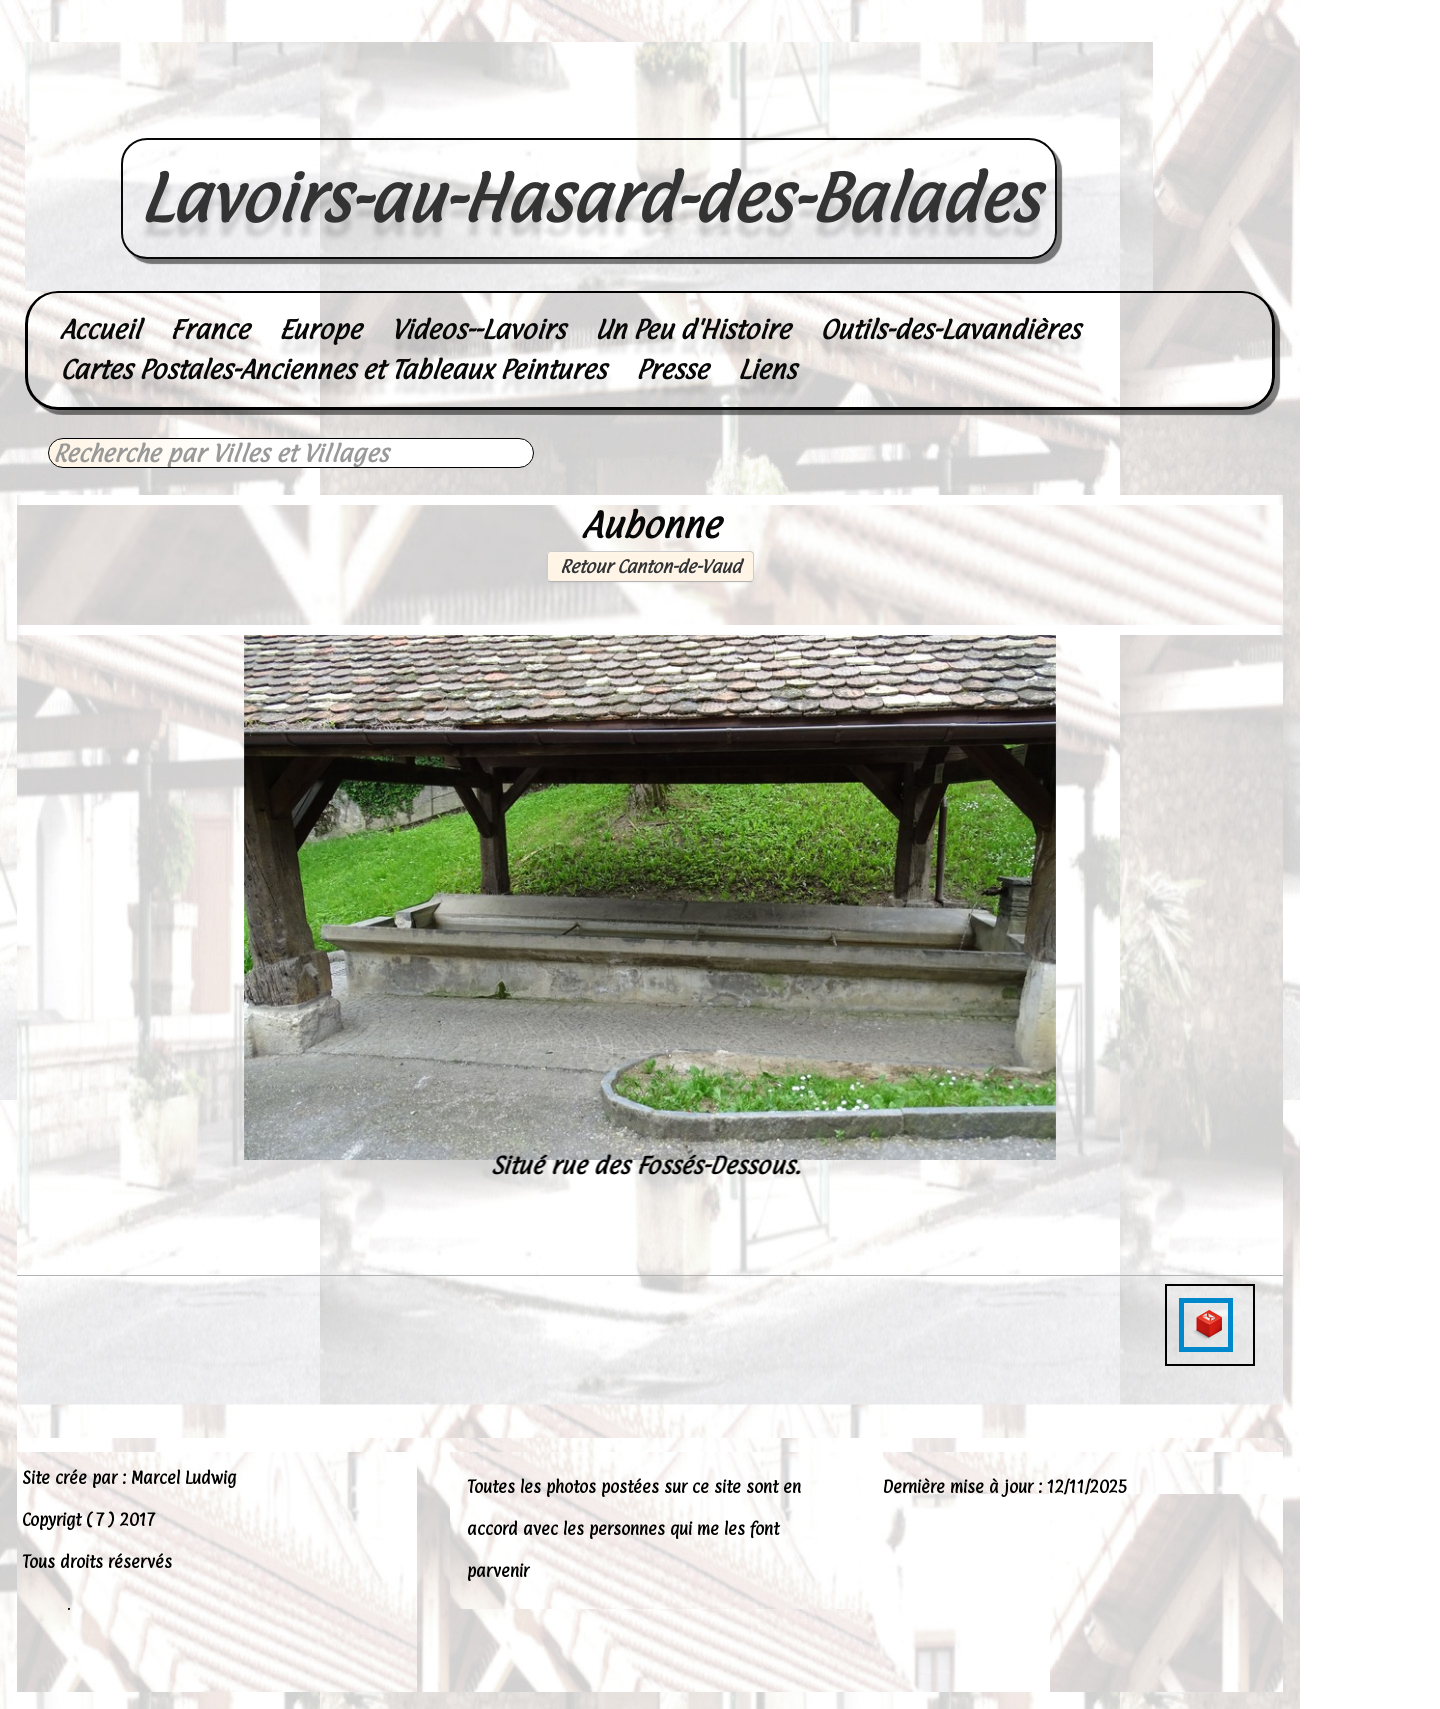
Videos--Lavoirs (478, 329)
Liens (767, 369)
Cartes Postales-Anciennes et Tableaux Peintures (333, 369)
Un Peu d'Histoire (692, 329)
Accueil (100, 329)
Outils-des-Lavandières (950, 329)
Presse (672, 369)
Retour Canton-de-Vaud (650, 566)
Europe (320, 329)
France (209, 329)
